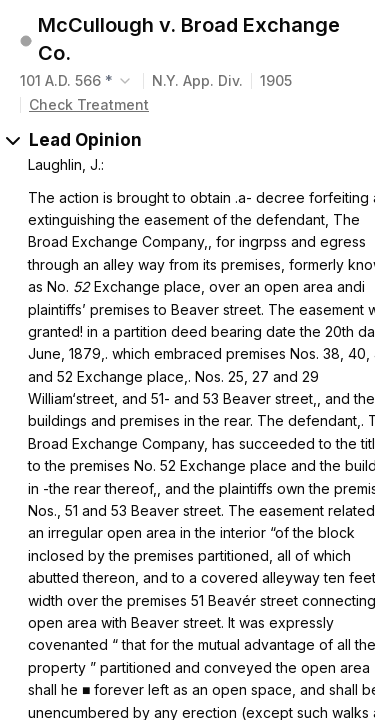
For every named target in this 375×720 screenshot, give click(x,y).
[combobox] (77, 81)
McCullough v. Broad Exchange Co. (189, 39)
